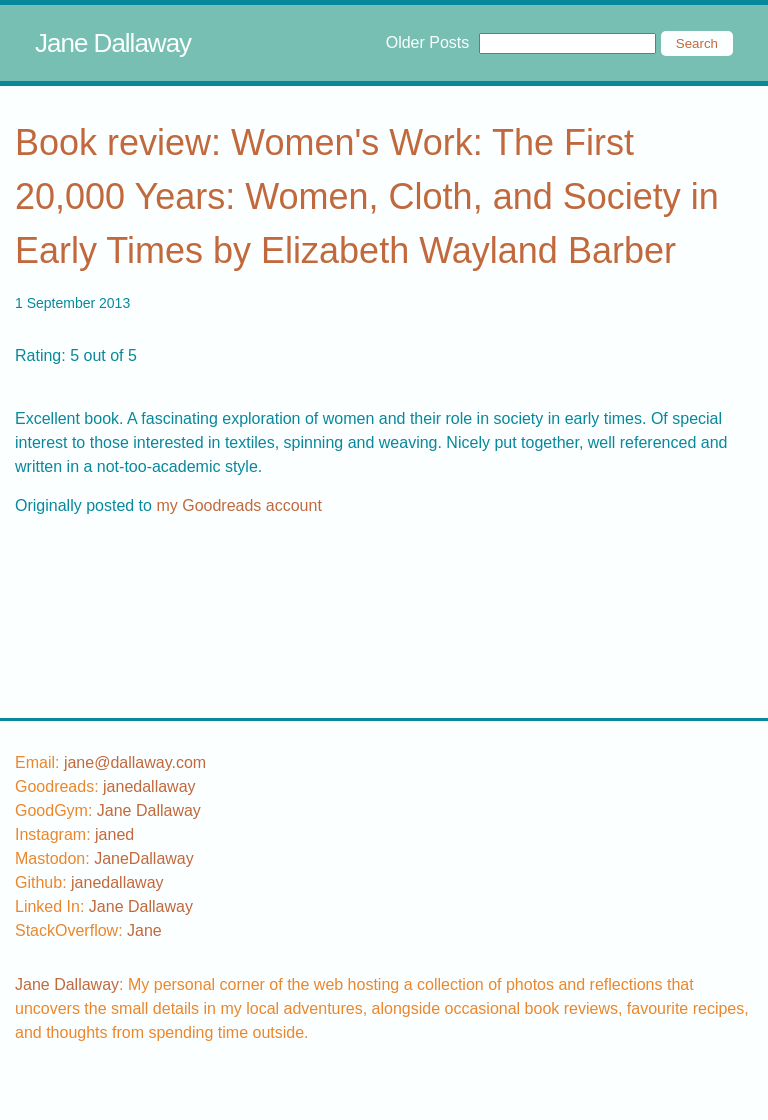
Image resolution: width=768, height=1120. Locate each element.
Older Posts (428, 42)
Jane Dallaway (113, 43)
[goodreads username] (149, 786)
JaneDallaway (144, 858)
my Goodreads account (238, 505)
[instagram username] (114, 834)
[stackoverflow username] (144, 930)
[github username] (117, 882)
